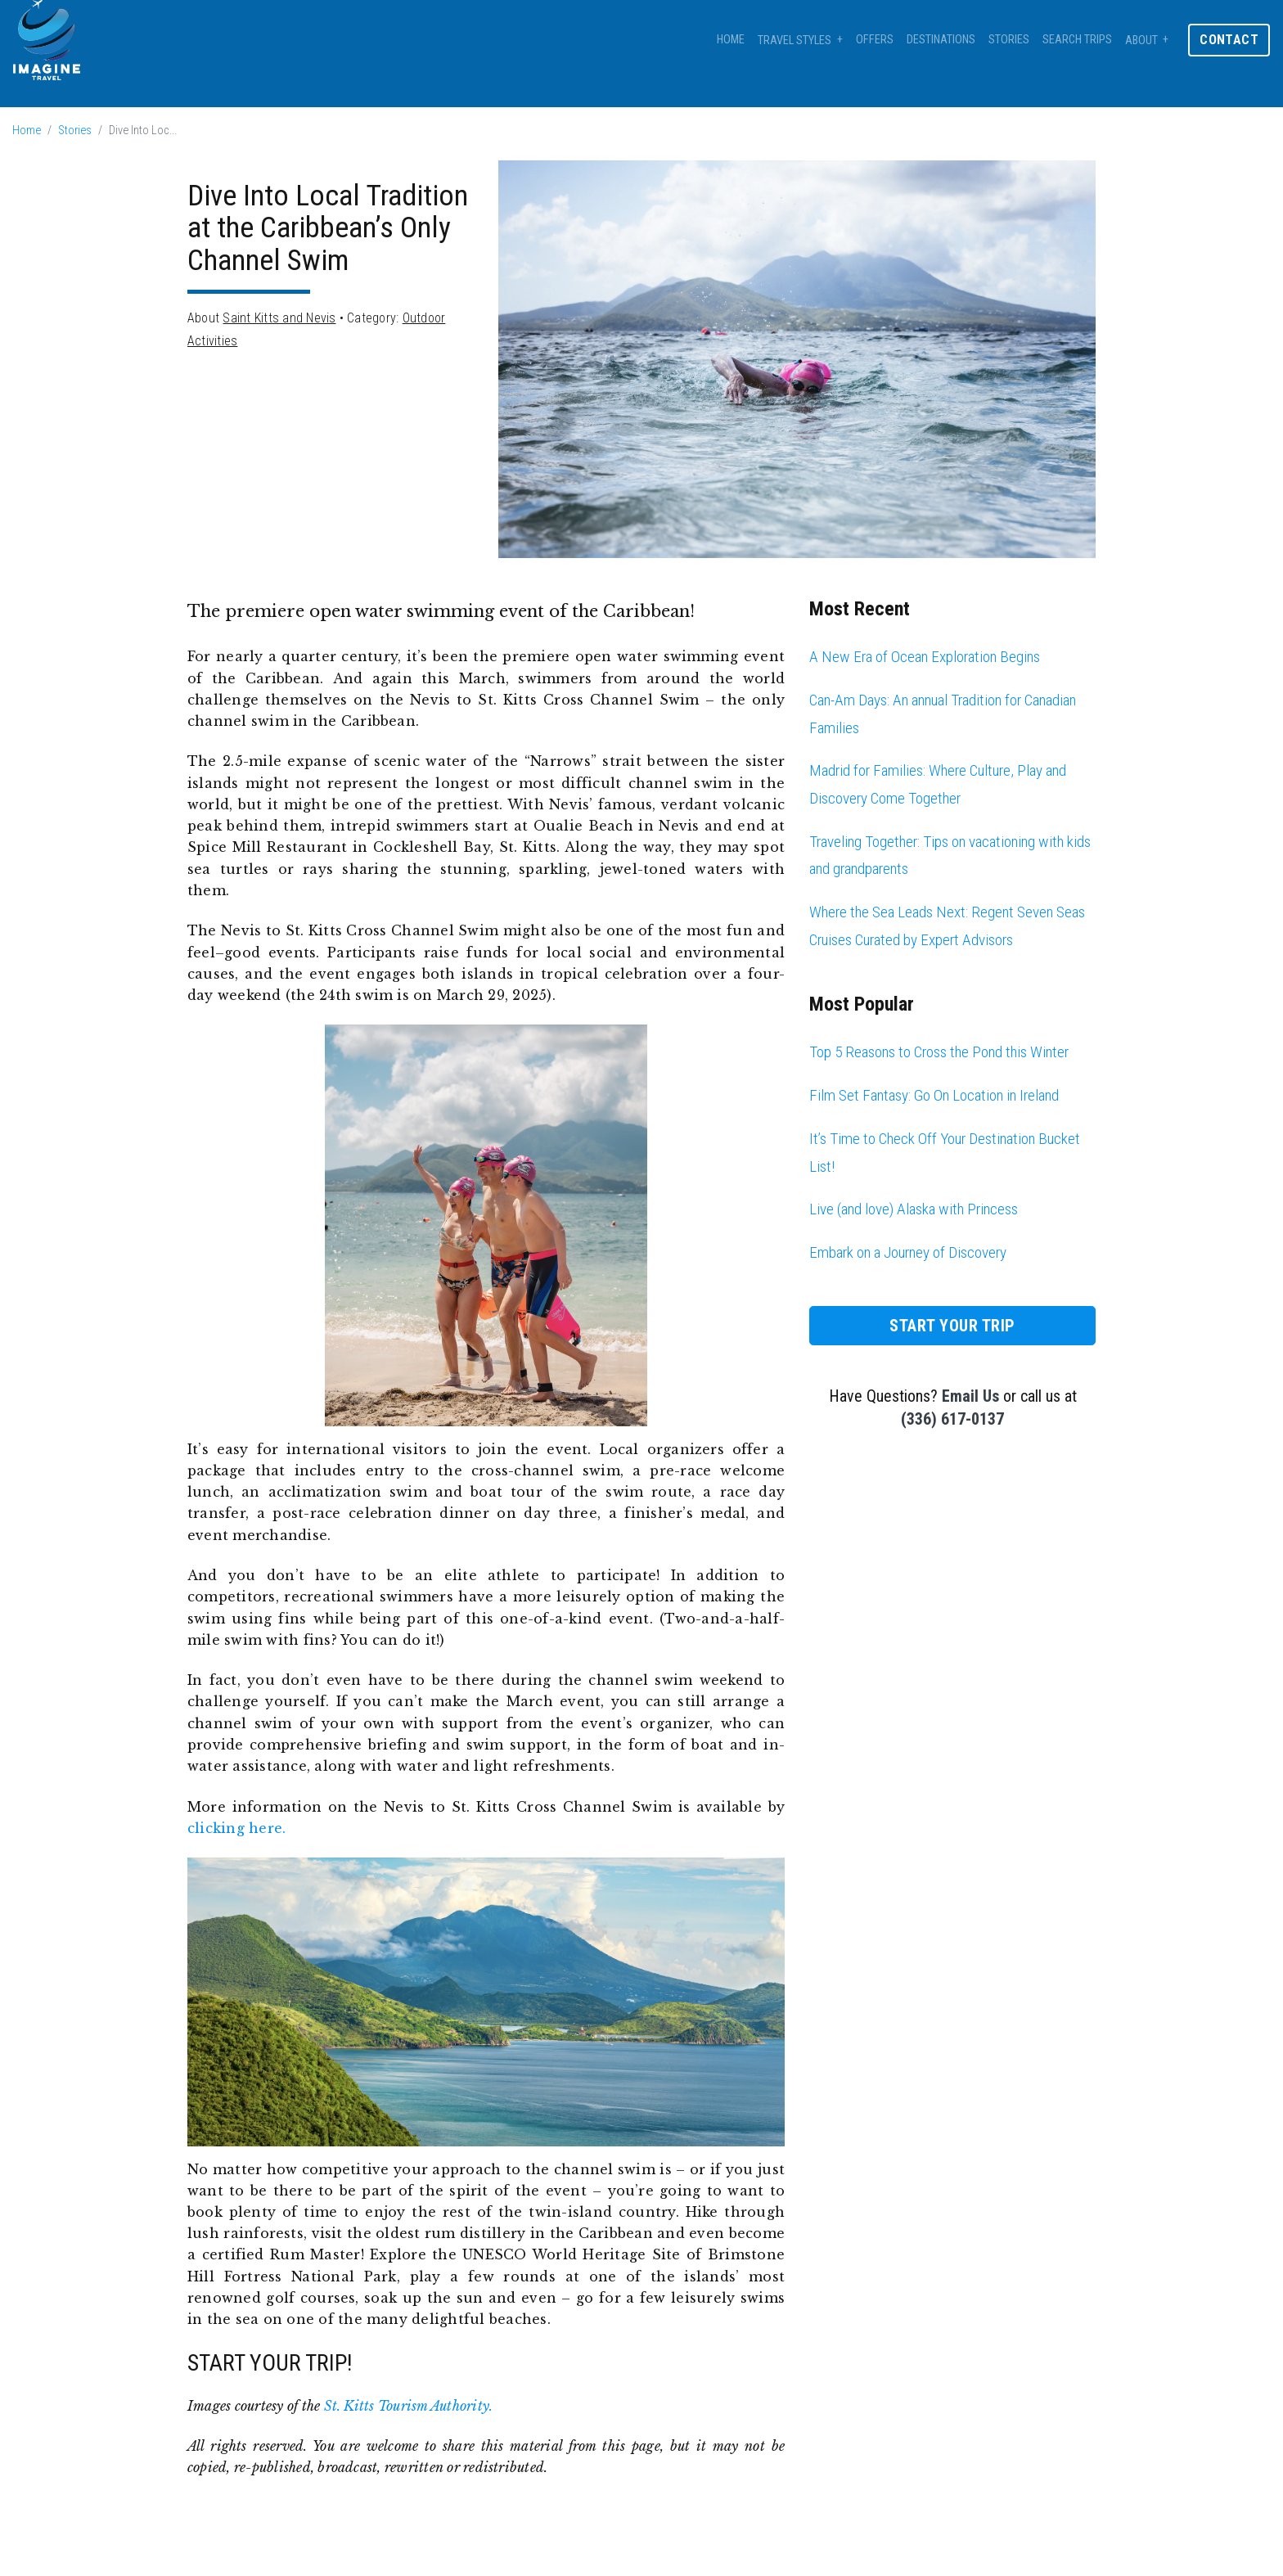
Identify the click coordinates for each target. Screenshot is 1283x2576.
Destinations (941, 40)
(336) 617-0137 (952, 1419)
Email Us (970, 1396)
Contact (1229, 39)
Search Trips (1077, 40)
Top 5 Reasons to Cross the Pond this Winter (939, 1052)
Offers (875, 40)
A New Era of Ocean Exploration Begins (924, 656)
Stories (1008, 40)
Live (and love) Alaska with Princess (913, 1209)
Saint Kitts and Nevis (279, 318)
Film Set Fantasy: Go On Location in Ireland (934, 1095)
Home (731, 40)
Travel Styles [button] (794, 40)
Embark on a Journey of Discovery (907, 1252)
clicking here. (236, 1828)
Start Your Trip (952, 1325)
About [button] (1141, 40)
